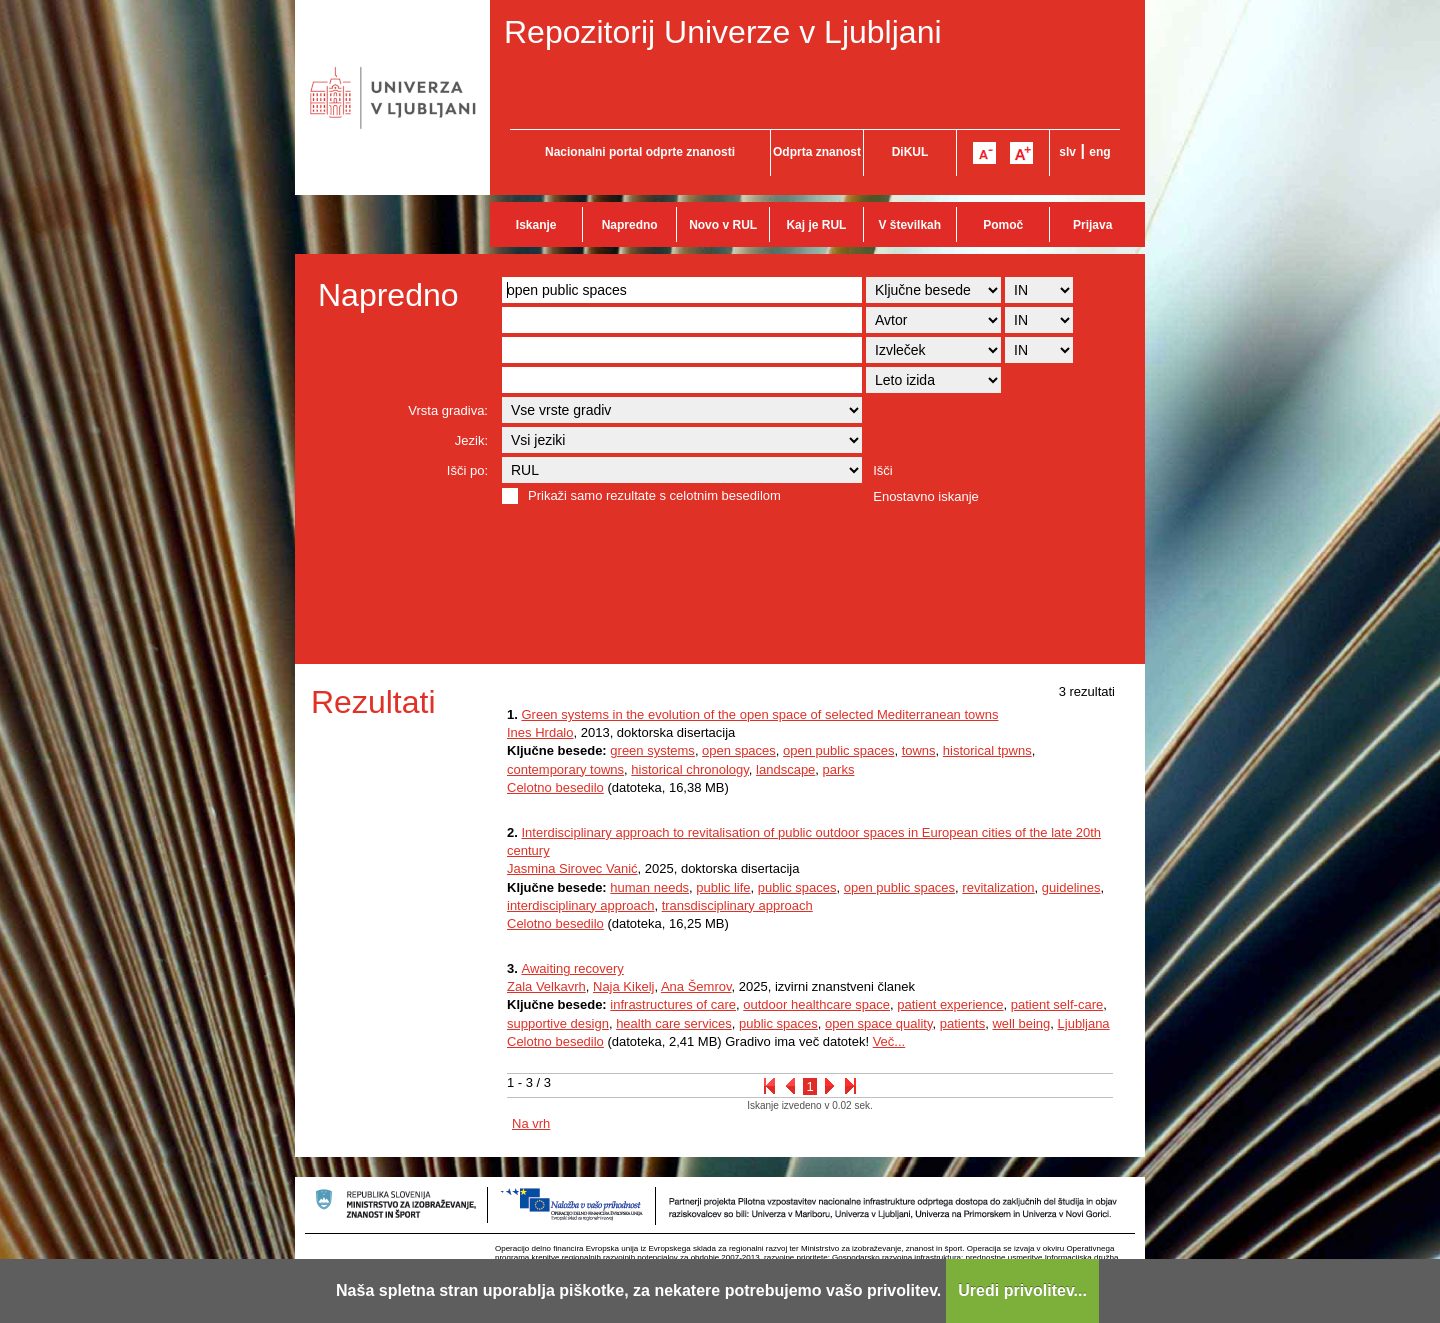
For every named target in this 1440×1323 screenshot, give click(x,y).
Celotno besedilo (555, 787)
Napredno (630, 225)
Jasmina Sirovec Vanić (572, 868)
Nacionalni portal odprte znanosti (640, 152)
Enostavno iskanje (926, 496)
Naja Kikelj (623, 986)
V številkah (909, 225)
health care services (674, 1023)
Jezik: (471, 440)
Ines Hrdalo (540, 732)
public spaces (797, 887)
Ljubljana (1084, 1023)
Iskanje (536, 225)
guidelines (1071, 887)
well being (1021, 1023)
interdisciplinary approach (580, 905)
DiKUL (910, 152)
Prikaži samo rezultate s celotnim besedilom (654, 495)
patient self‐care (1057, 1004)
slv (1067, 152)
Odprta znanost (817, 152)
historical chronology (690, 769)
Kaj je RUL (816, 225)
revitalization (998, 887)
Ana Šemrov (696, 986)
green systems (652, 750)
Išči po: (467, 470)
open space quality (878, 1023)
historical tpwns (987, 750)
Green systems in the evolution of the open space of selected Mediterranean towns (759, 714)
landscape (785, 769)
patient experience (950, 1004)
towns (919, 750)
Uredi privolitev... (1022, 1290)
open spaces (739, 750)
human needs (649, 887)
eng (1099, 152)
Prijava (1092, 225)
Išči (883, 470)
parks (839, 769)
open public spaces (838, 750)
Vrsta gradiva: (448, 410)
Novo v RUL (723, 225)
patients (963, 1023)
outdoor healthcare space (816, 1004)
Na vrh (531, 1123)
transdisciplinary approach (737, 905)
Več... (889, 1041)
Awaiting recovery (572, 968)
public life (723, 887)
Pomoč (1003, 225)
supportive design (558, 1023)
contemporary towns (565, 769)
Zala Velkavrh (546, 986)
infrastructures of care (673, 1004)
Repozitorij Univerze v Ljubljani (723, 32)
